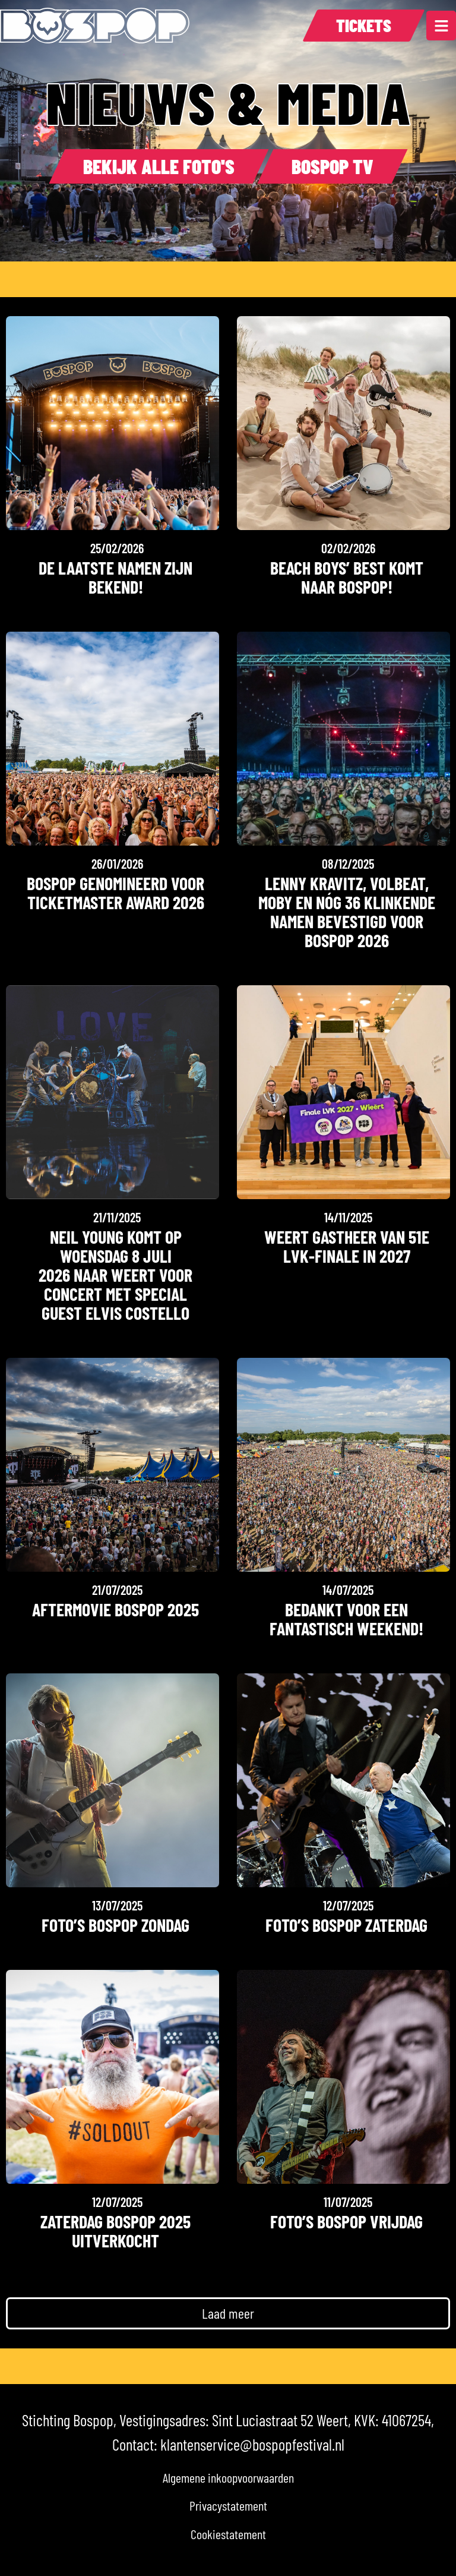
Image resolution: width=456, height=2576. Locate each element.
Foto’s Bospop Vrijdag (346, 2221)
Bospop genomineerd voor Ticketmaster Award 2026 (115, 892)
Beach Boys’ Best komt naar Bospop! (346, 577)
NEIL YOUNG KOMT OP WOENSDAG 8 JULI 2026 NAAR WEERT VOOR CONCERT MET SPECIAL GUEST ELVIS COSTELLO (115, 1274)
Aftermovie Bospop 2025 (115, 1609)
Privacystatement (228, 2505)
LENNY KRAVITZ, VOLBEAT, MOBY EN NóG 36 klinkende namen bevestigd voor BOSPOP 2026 (346, 911)
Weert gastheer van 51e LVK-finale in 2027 (346, 1246)
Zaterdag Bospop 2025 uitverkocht (115, 2231)
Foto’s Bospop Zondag (115, 1924)
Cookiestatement (228, 2534)
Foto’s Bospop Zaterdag (346, 1924)
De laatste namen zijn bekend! (115, 577)
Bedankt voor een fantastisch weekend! (346, 1618)
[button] (228, 2313)
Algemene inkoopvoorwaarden (228, 2477)
